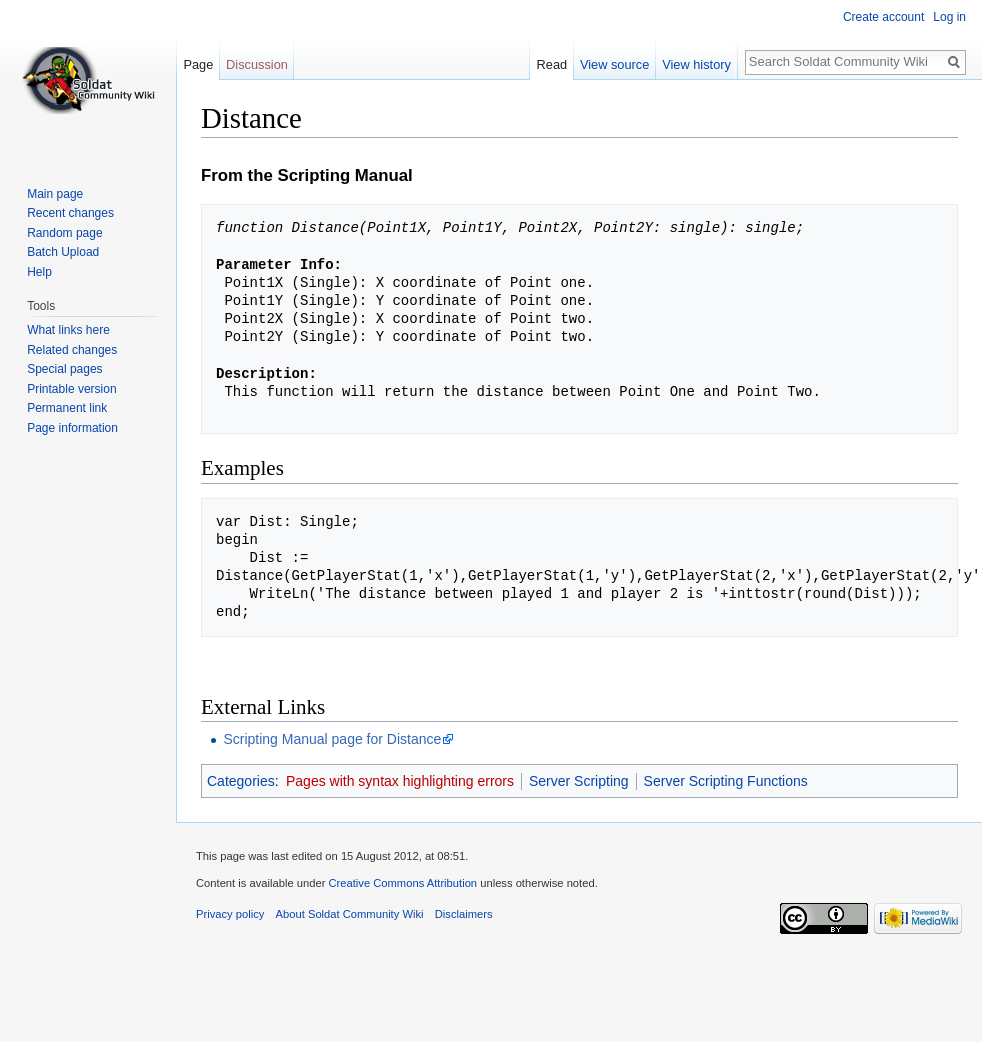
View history (704, 64)
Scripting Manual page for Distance (332, 739)
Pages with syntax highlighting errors (400, 781)
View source (622, 64)
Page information (72, 428)
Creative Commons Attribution (402, 883)
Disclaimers (464, 914)
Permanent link (67, 408)
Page (198, 64)
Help (39, 272)
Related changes (72, 350)
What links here (68, 330)
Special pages (64, 369)
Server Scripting (579, 781)
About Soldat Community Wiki (350, 914)
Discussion (257, 64)
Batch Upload (63, 252)
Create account (883, 17)
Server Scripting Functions (726, 781)
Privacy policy (230, 914)
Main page (55, 194)
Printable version (71, 389)
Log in (949, 17)
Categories (241, 781)
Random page (64, 233)
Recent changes (70, 213)
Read (560, 64)
